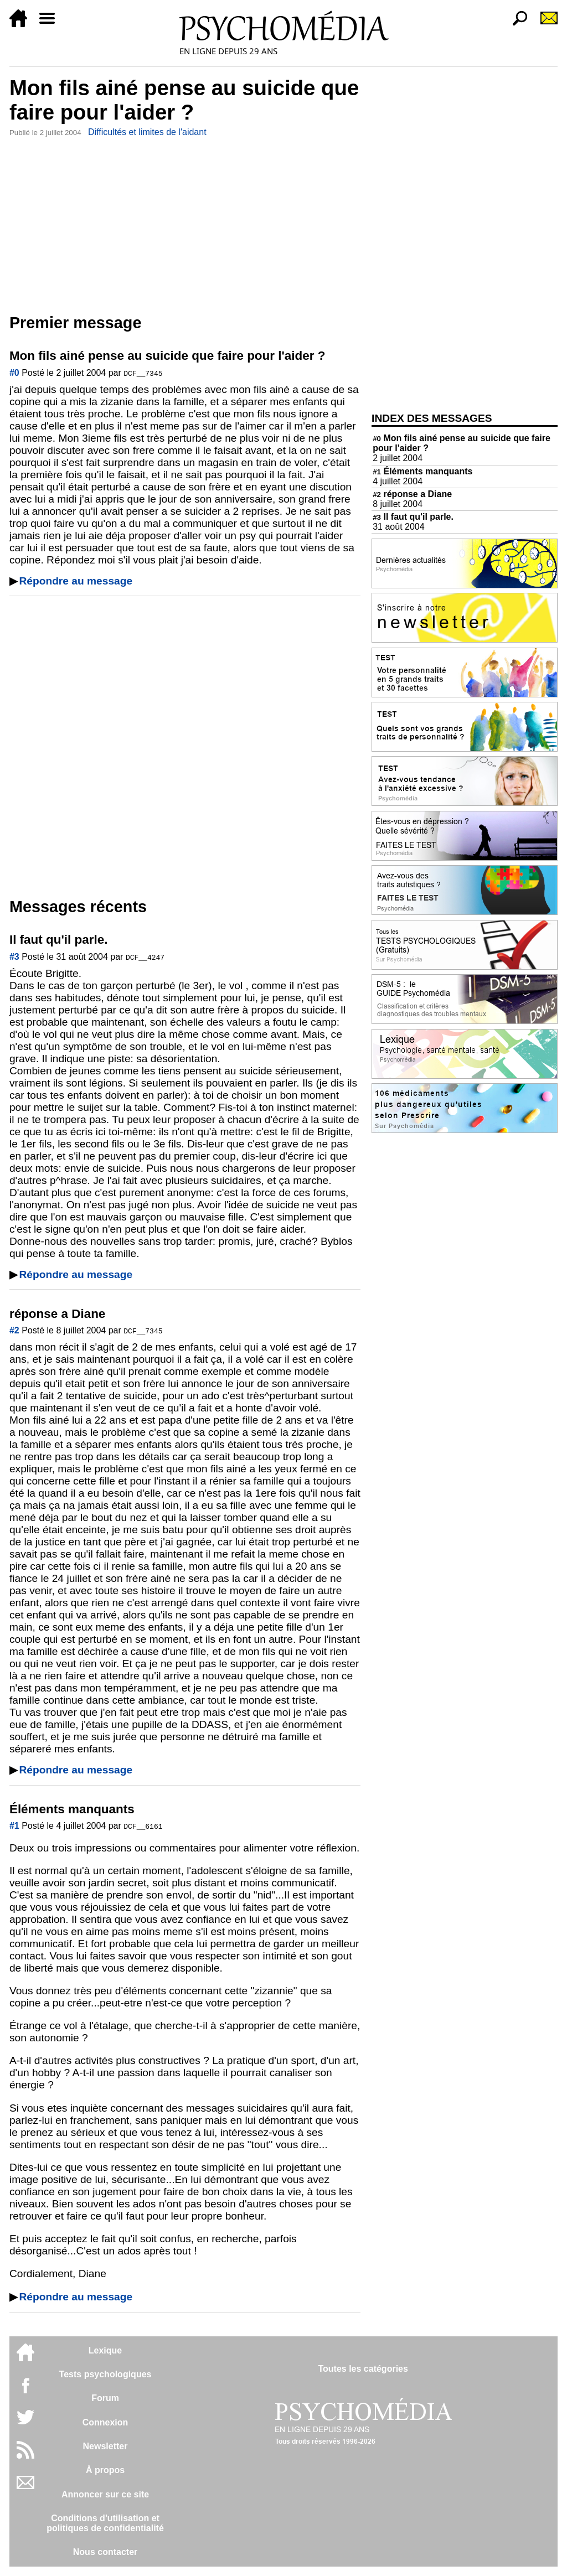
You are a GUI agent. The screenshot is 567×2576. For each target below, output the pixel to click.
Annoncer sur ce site (105, 2494)
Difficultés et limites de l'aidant (147, 132)
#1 (14, 1825)
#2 (14, 1330)
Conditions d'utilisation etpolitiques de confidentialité (105, 2523)
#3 (14, 956)
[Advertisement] (184, 223)
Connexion (105, 2422)
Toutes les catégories (363, 2368)
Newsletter (105, 2446)
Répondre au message (75, 581)
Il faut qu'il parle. (413, 516)
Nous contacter (105, 2552)
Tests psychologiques (105, 2374)
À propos (105, 2470)
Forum (105, 2398)
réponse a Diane (412, 494)
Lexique (105, 2350)
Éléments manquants (422, 471)
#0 (14, 372)
